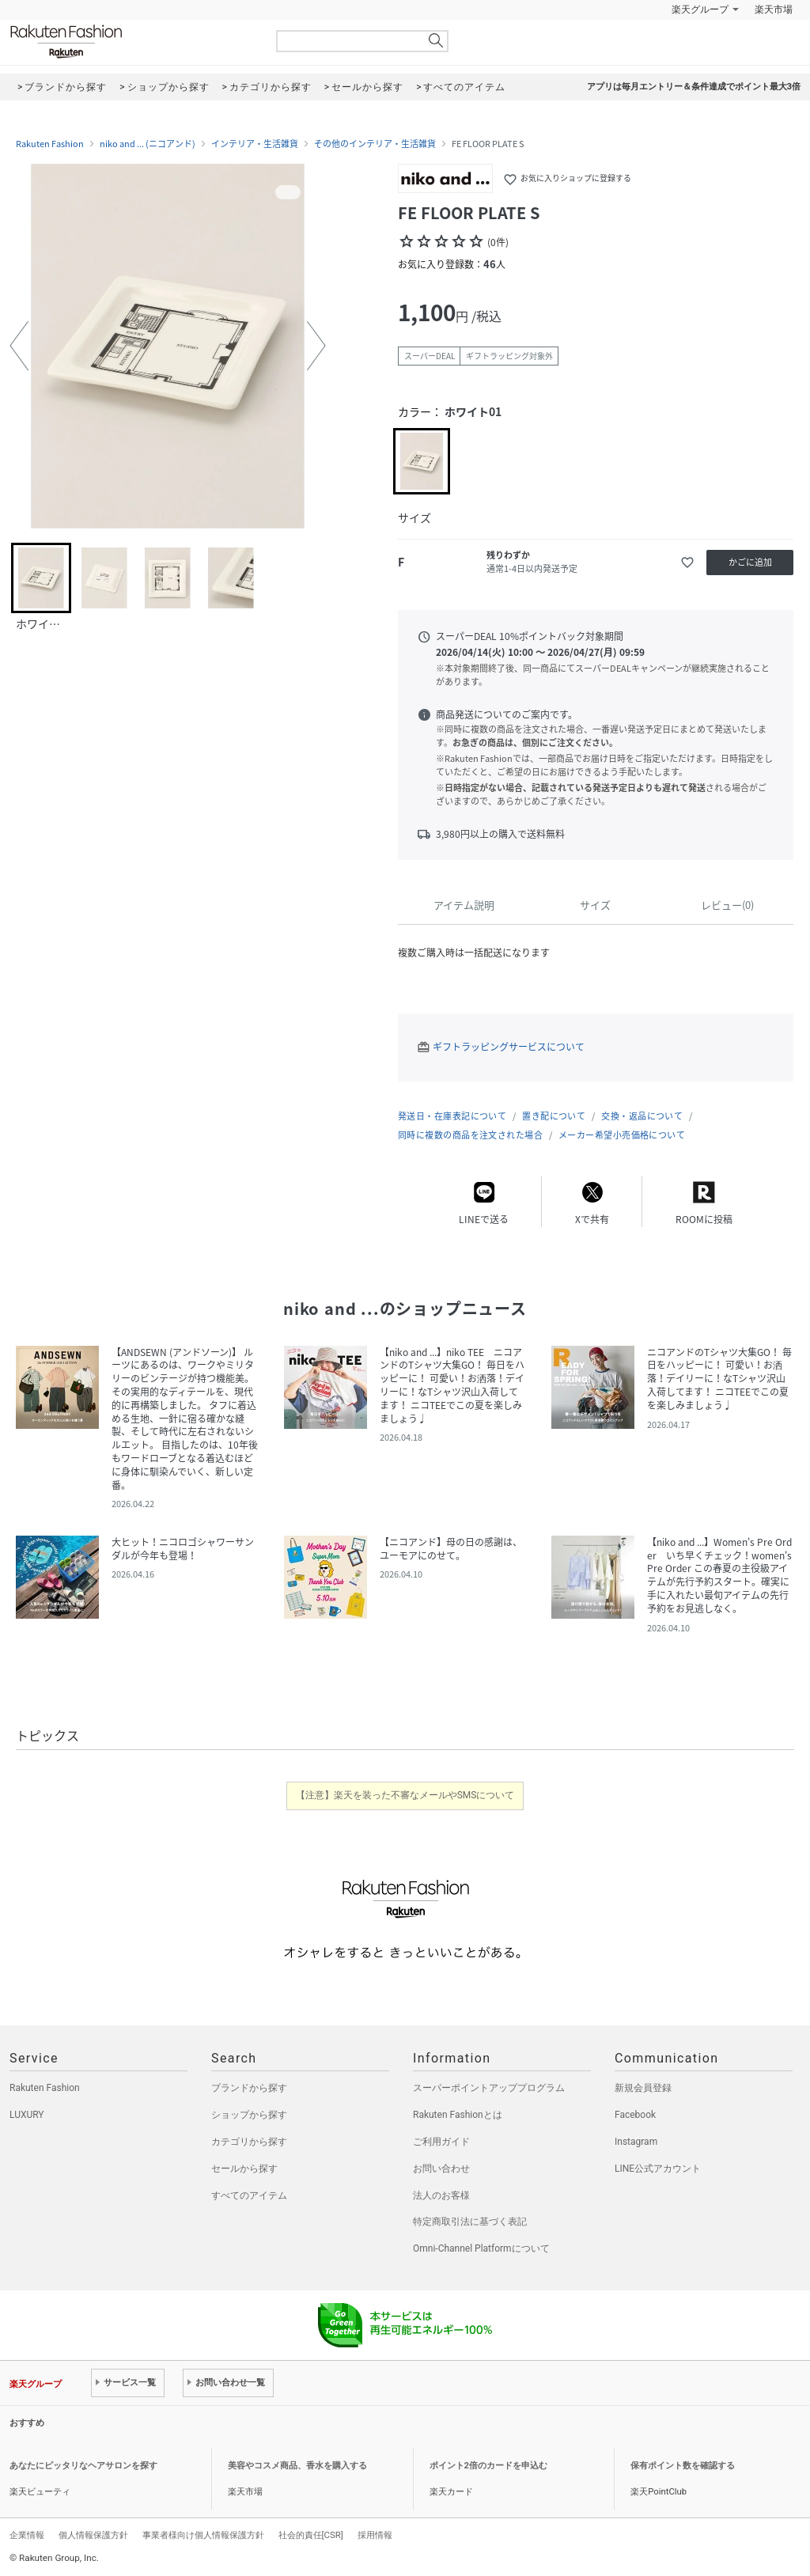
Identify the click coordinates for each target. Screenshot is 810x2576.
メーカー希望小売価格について (621, 1135)
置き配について (553, 1116)
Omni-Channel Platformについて (481, 2248)
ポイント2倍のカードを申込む (488, 2465)
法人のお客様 (441, 2195)
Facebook (635, 2114)
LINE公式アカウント (658, 2168)
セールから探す (244, 2168)
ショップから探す (249, 2114)
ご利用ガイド (441, 2141)
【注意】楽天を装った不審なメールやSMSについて (405, 1795)
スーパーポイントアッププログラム (489, 2087)
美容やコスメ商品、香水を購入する (297, 2465)
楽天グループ (700, 9)
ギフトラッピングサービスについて (509, 1047)
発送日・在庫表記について (452, 1116)
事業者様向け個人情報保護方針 (203, 2534)
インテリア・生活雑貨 (254, 144)
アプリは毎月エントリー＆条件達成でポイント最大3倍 (694, 86)
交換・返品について (642, 1116)
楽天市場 (774, 9)
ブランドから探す (249, 2087)
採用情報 (375, 2534)
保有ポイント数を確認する (682, 2465)
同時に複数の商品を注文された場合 (470, 1135)
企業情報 (26, 2534)
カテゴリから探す (249, 2141)
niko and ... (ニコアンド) (147, 144)
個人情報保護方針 (93, 2534)
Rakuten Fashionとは (457, 2114)
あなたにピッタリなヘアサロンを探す (83, 2465)
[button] (19, 346)
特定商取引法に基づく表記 (470, 2221)
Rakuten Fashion (132, 41)
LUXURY (26, 2114)
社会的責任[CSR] (310, 2534)
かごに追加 (750, 562)
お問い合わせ (441, 2168)
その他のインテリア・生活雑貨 (375, 144)
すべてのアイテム (249, 2195)
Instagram (636, 2141)
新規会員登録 (643, 2087)
